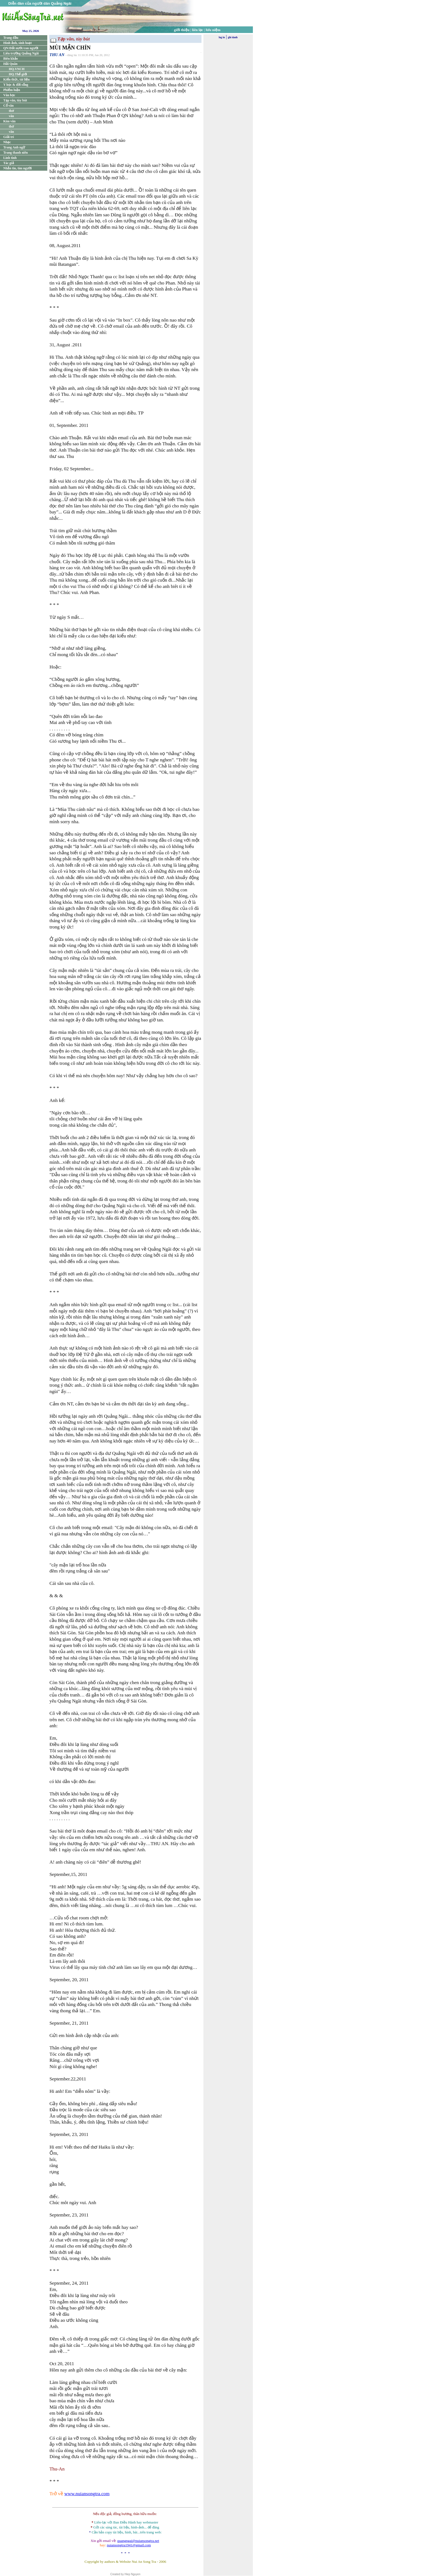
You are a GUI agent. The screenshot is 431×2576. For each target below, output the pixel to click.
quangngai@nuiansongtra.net (138, 2541)
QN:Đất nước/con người (20, 48)
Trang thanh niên (15, 152)
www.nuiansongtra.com (86, 2493)
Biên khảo (10, 58)
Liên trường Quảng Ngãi (21, 53)
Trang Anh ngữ (14, 147)
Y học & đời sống (15, 85)
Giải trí (8, 137)
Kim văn (9, 121)
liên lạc (197, 30)
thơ (11, 111)
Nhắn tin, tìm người (17, 168)
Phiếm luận (11, 90)
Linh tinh (9, 158)
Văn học (9, 95)
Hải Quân (10, 64)
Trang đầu (10, 38)
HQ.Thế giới (18, 74)
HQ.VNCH (16, 69)
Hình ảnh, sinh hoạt (17, 43)
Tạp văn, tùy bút (15, 100)
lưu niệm (213, 30)
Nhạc (7, 142)
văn (11, 116)
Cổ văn (8, 105)
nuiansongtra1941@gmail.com (129, 2545)
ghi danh (232, 37)
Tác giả (8, 163)
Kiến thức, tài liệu (16, 79)
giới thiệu (181, 30)
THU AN (56, 54)
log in (222, 37)
